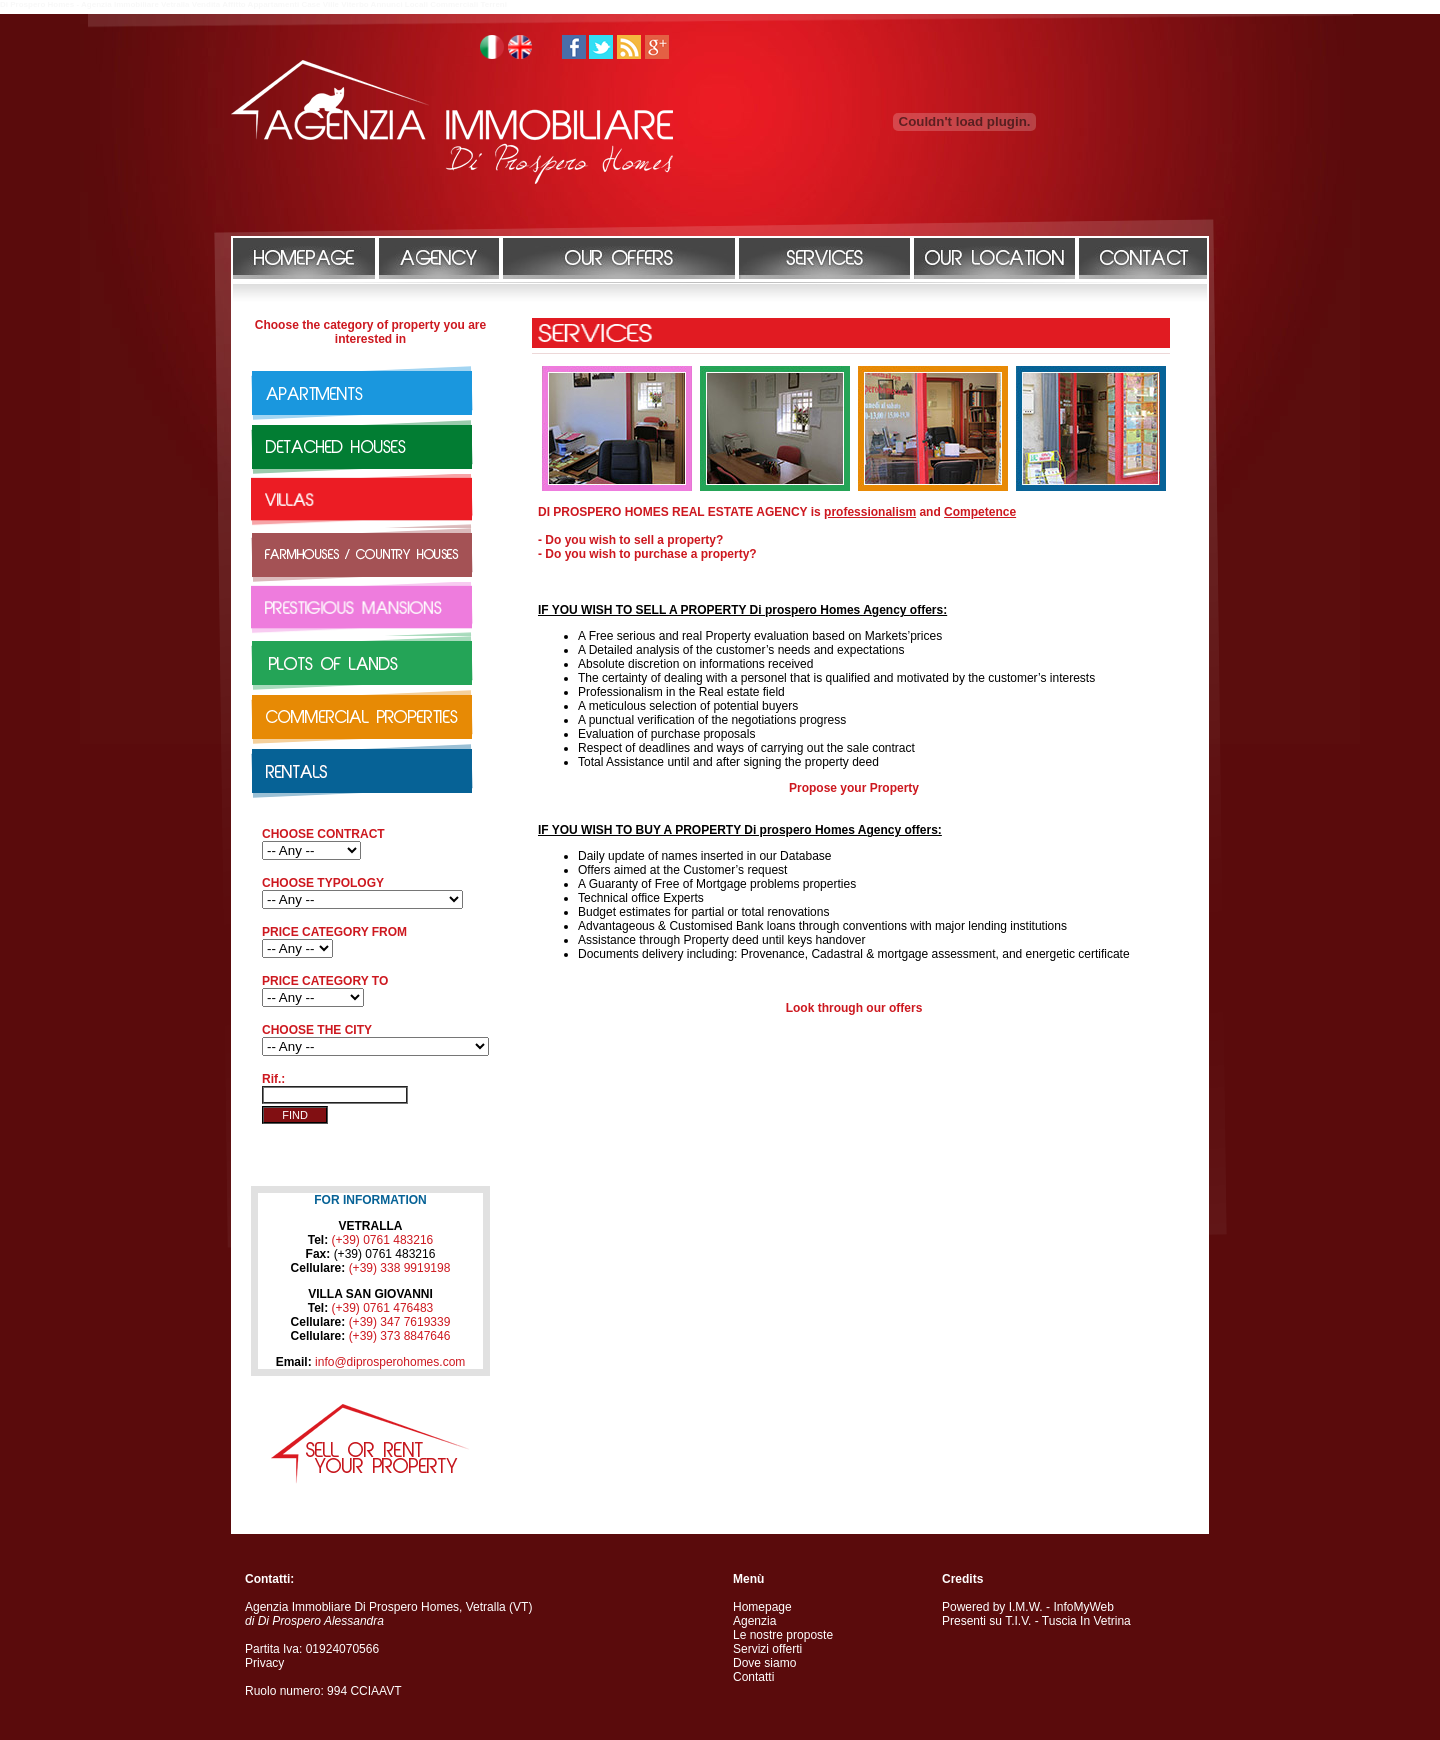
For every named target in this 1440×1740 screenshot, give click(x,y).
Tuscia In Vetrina (1086, 1621)
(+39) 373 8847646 (400, 1336)
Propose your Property (854, 788)
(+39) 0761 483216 (383, 1240)
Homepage (762, 1607)
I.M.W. (1026, 1607)
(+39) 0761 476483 (383, 1308)
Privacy (264, 1663)
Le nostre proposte (783, 1635)
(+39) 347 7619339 (400, 1322)
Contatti (753, 1677)
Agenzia (754, 1621)
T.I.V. (1018, 1621)
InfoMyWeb (1083, 1607)
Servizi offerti (767, 1649)
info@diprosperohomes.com (390, 1362)
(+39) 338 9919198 (400, 1268)
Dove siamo (764, 1663)
